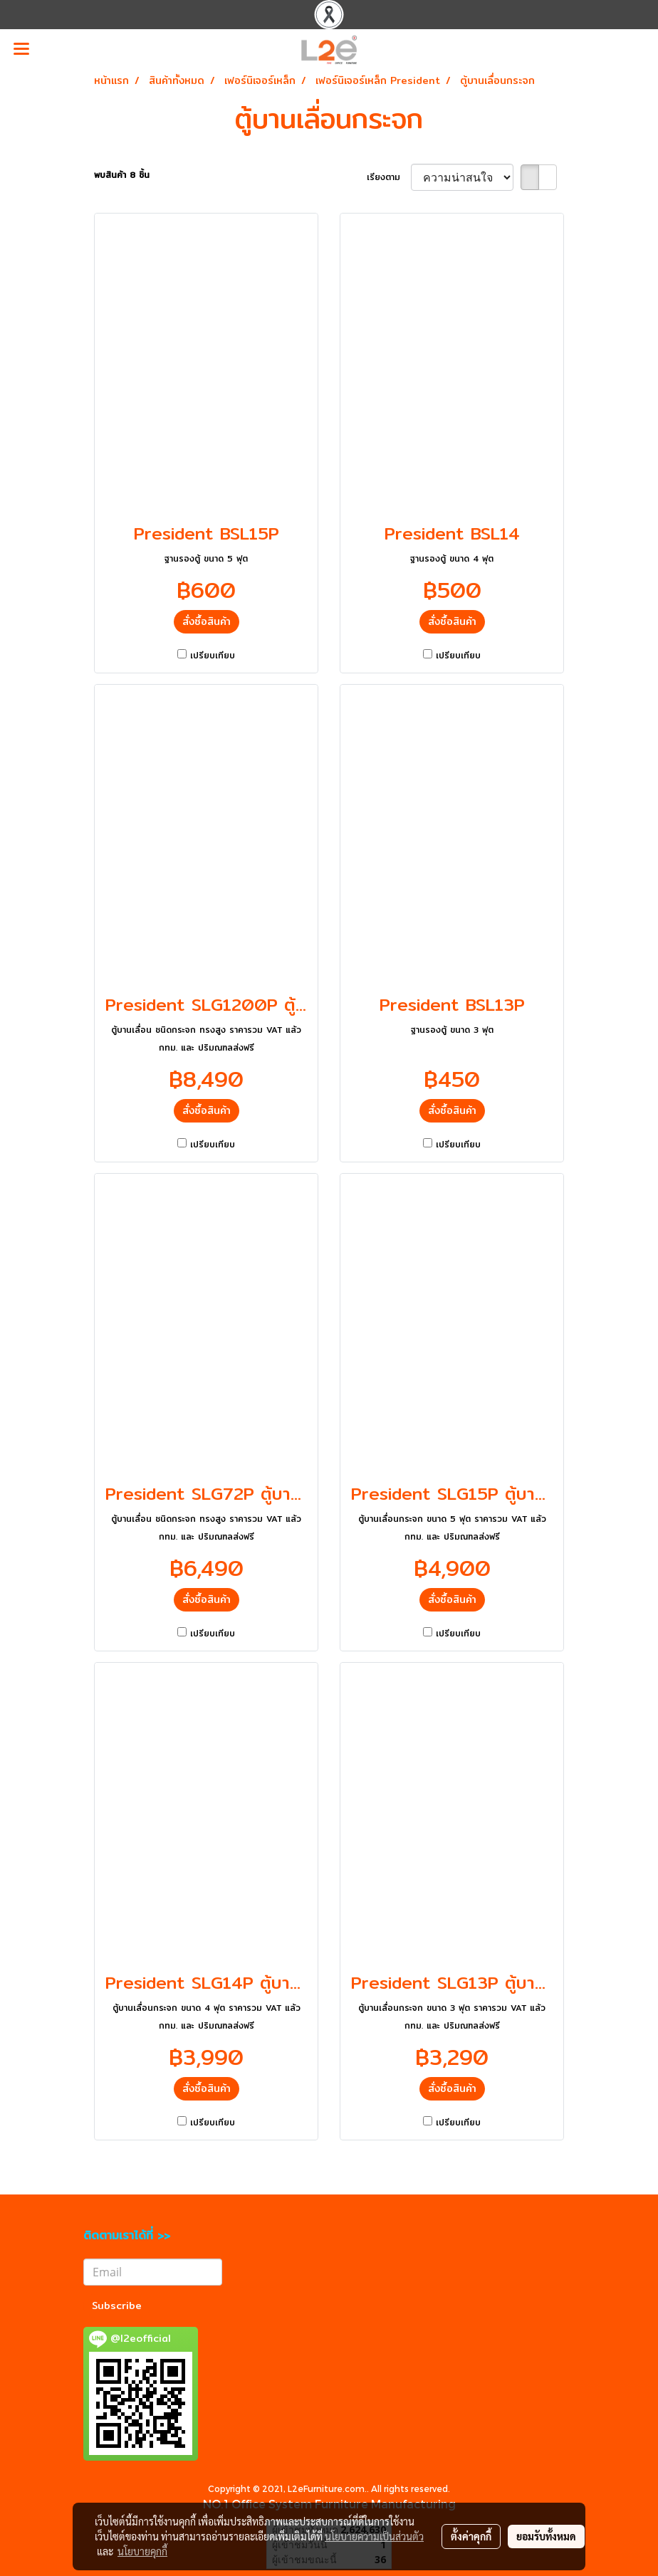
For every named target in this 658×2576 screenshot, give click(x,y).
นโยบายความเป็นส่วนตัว (374, 2536)
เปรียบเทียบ (212, 655)
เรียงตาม (389, 177)
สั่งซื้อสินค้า (206, 621)
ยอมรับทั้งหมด (546, 2536)
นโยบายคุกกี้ (142, 2551)
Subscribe (117, 2305)
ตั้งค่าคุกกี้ (471, 2536)
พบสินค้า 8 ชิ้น (122, 175)
